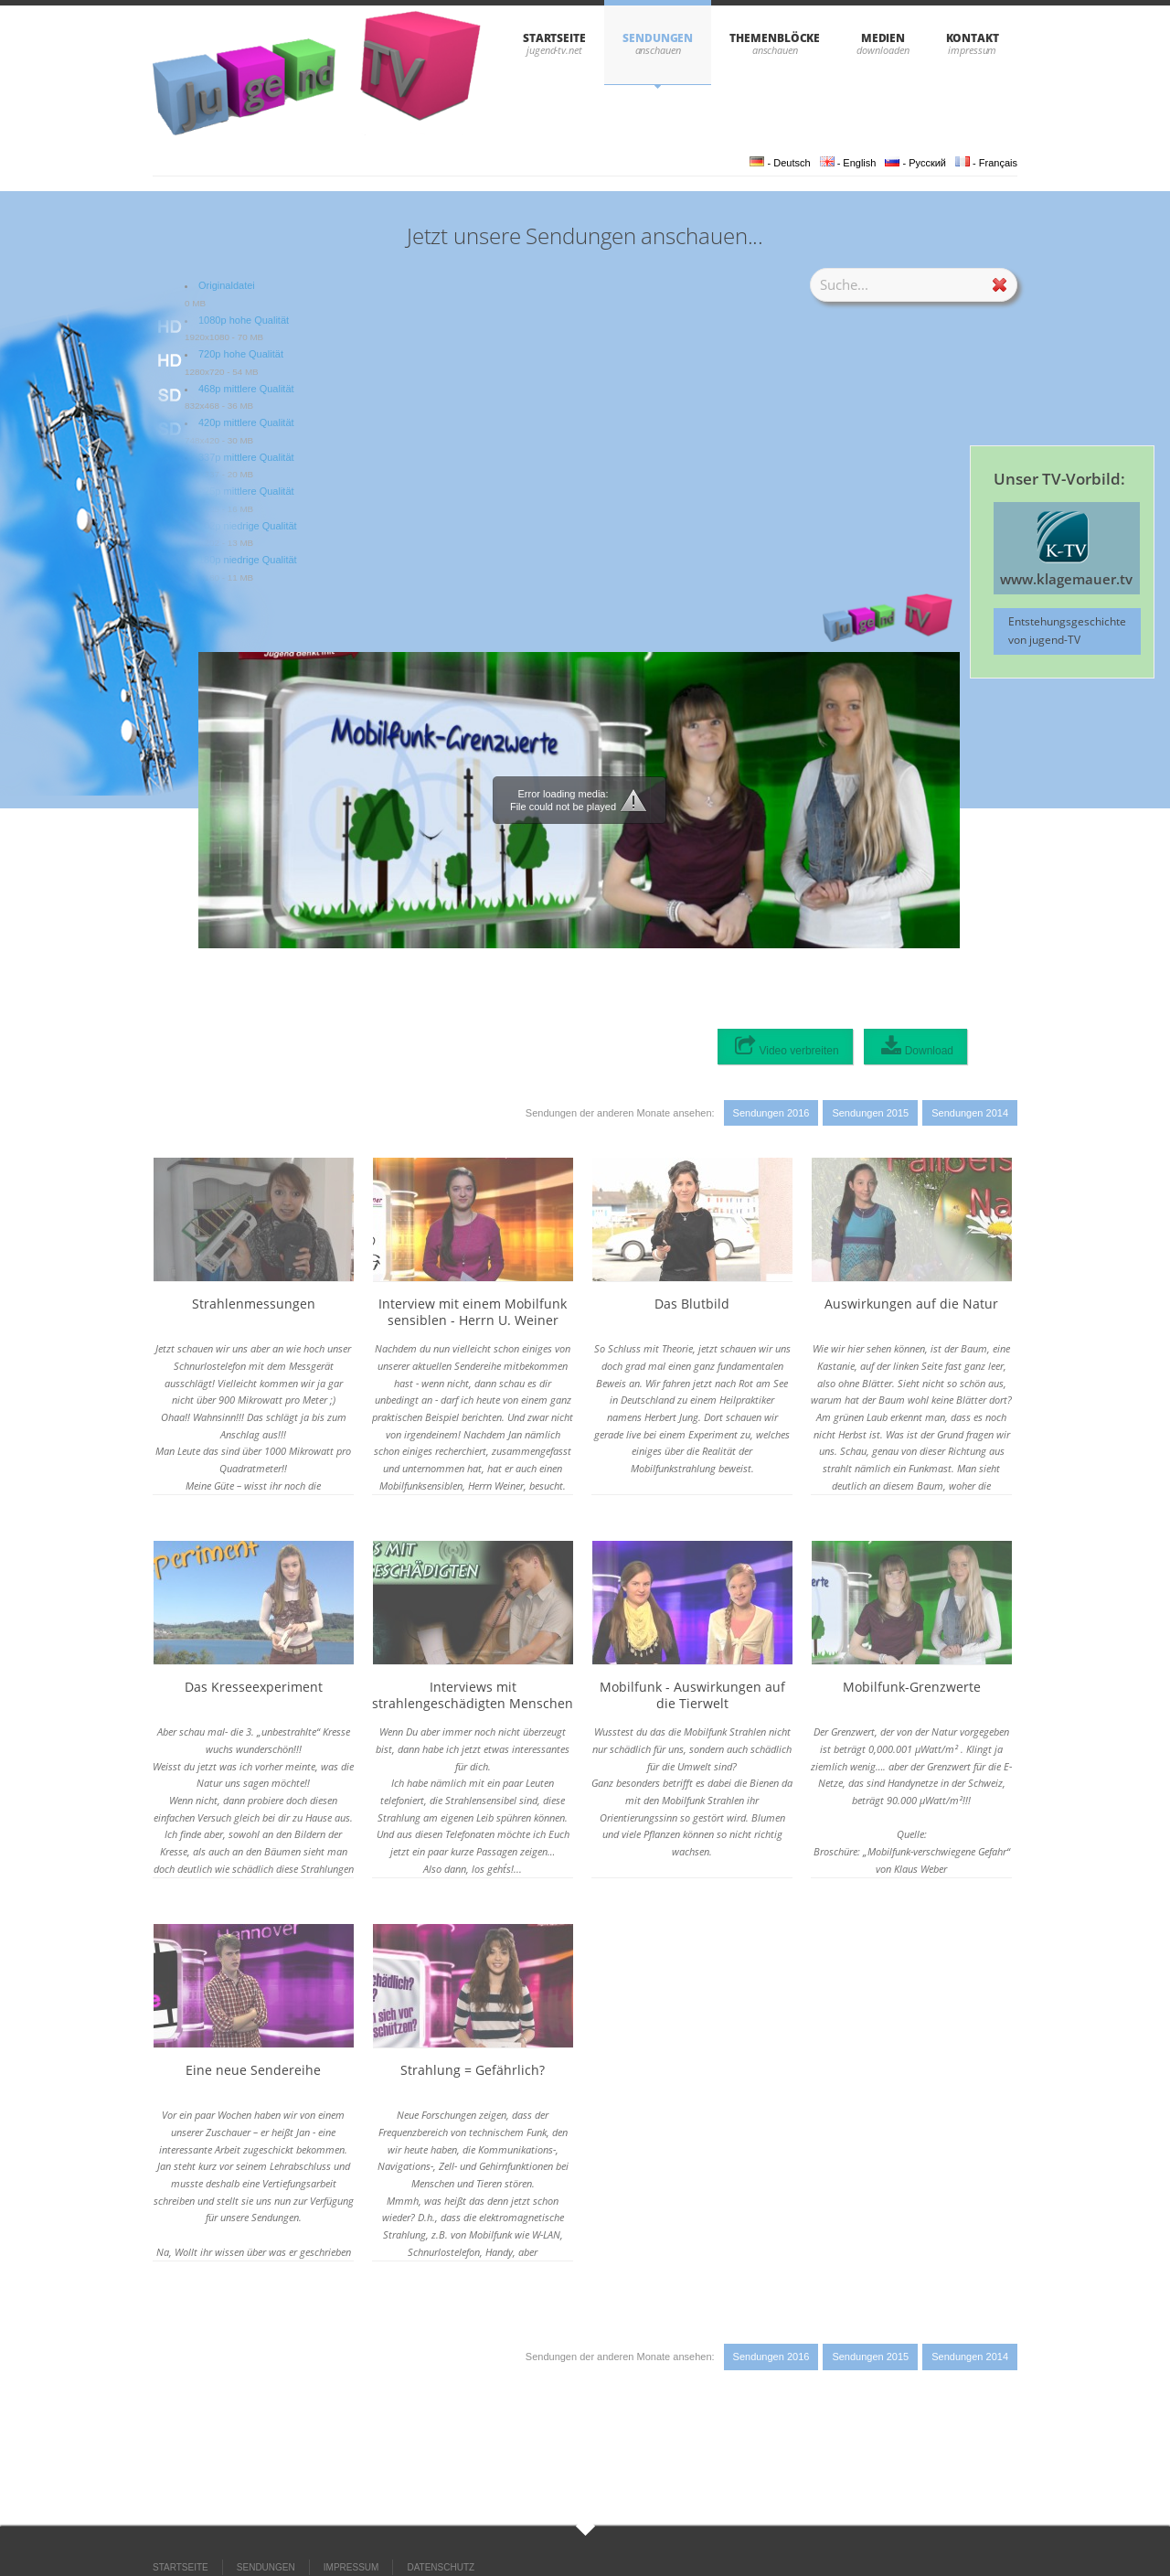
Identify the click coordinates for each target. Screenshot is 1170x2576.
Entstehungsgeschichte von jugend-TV (1067, 630)
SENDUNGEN (657, 38)
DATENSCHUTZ (440, 2567)
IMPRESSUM (351, 2567)
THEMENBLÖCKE (774, 38)
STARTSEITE (554, 38)
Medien (883, 38)
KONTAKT (972, 38)
